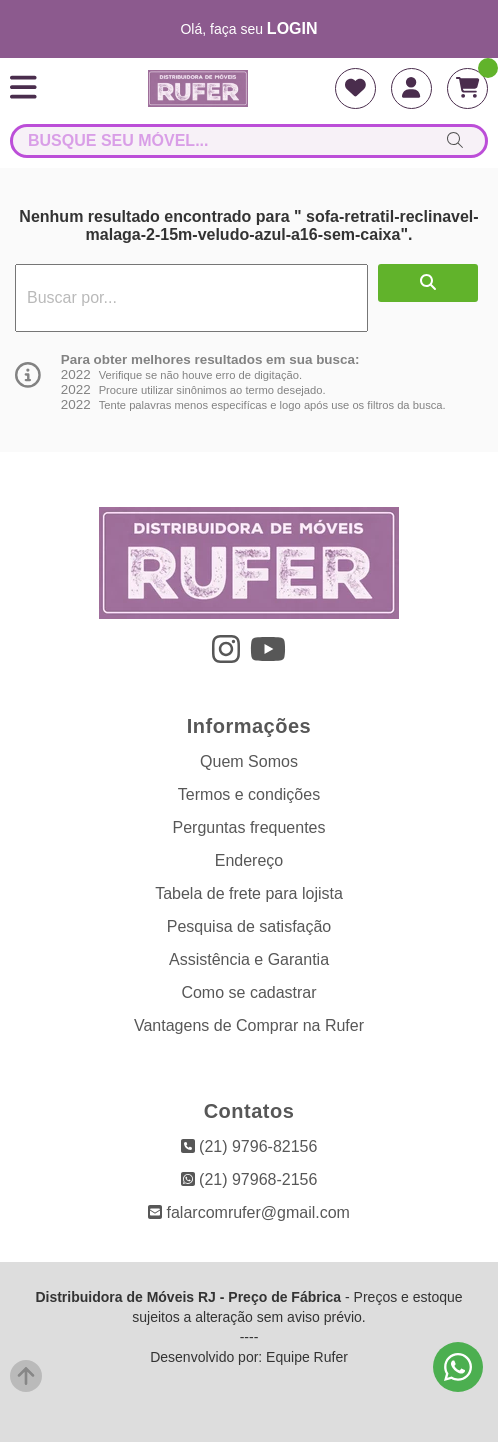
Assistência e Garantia (249, 959)
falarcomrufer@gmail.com (249, 1212)
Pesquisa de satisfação (249, 926)
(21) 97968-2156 (249, 1179)
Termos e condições (249, 794)
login (292, 28)
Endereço (249, 860)
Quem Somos (249, 761)
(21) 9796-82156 (249, 1146)
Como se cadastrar (248, 992)
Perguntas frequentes (249, 827)
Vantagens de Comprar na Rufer (249, 1025)
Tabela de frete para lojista (249, 893)
